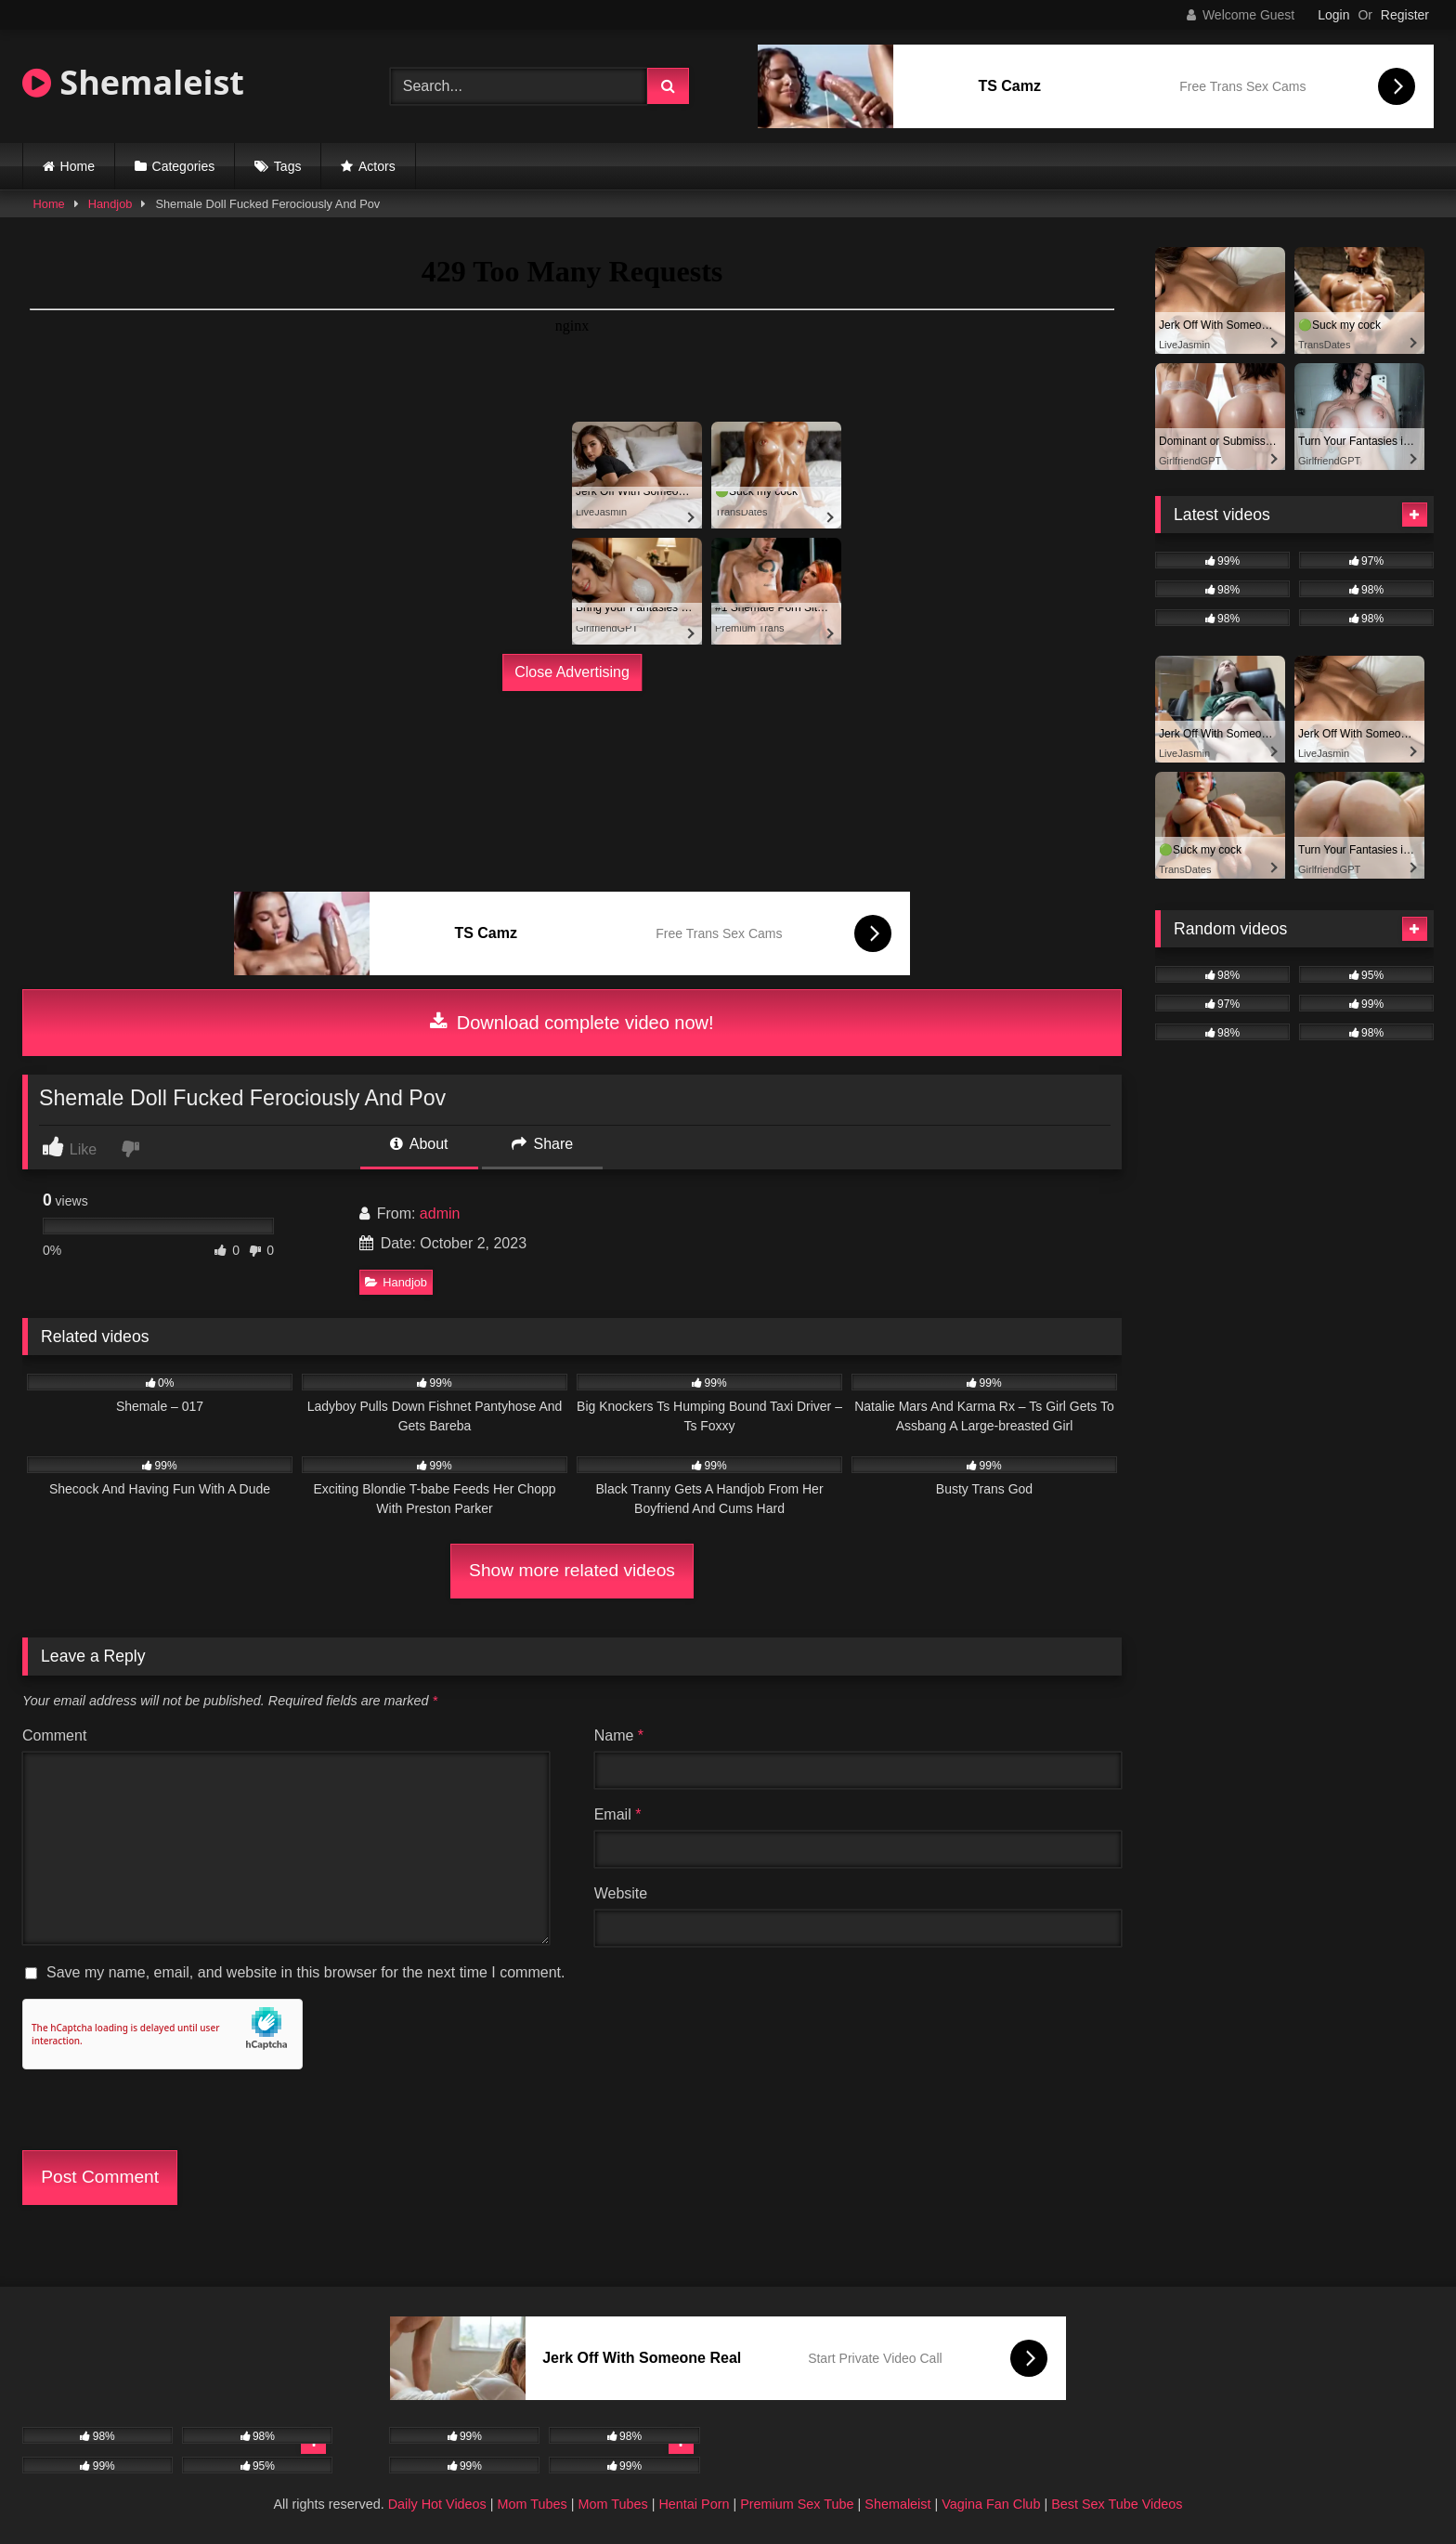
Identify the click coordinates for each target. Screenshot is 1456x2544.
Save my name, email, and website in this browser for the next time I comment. (305, 1972)
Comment (54, 1735)
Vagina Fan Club (991, 2504)
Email (618, 1814)
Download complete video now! (571, 1022)
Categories (183, 166)
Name (619, 1735)
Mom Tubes (532, 2504)
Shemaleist (133, 82)
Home (77, 166)
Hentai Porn (693, 2504)
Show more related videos (572, 1570)
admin (440, 1213)
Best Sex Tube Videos (1116, 2504)
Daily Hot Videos (437, 2504)
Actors (377, 166)
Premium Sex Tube (796, 2504)
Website (621, 1893)
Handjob (110, 204)
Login (1333, 14)
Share (542, 1144)
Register (1405, 14)
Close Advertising (572, 672)
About (419, 1144)
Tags (288, 166)
